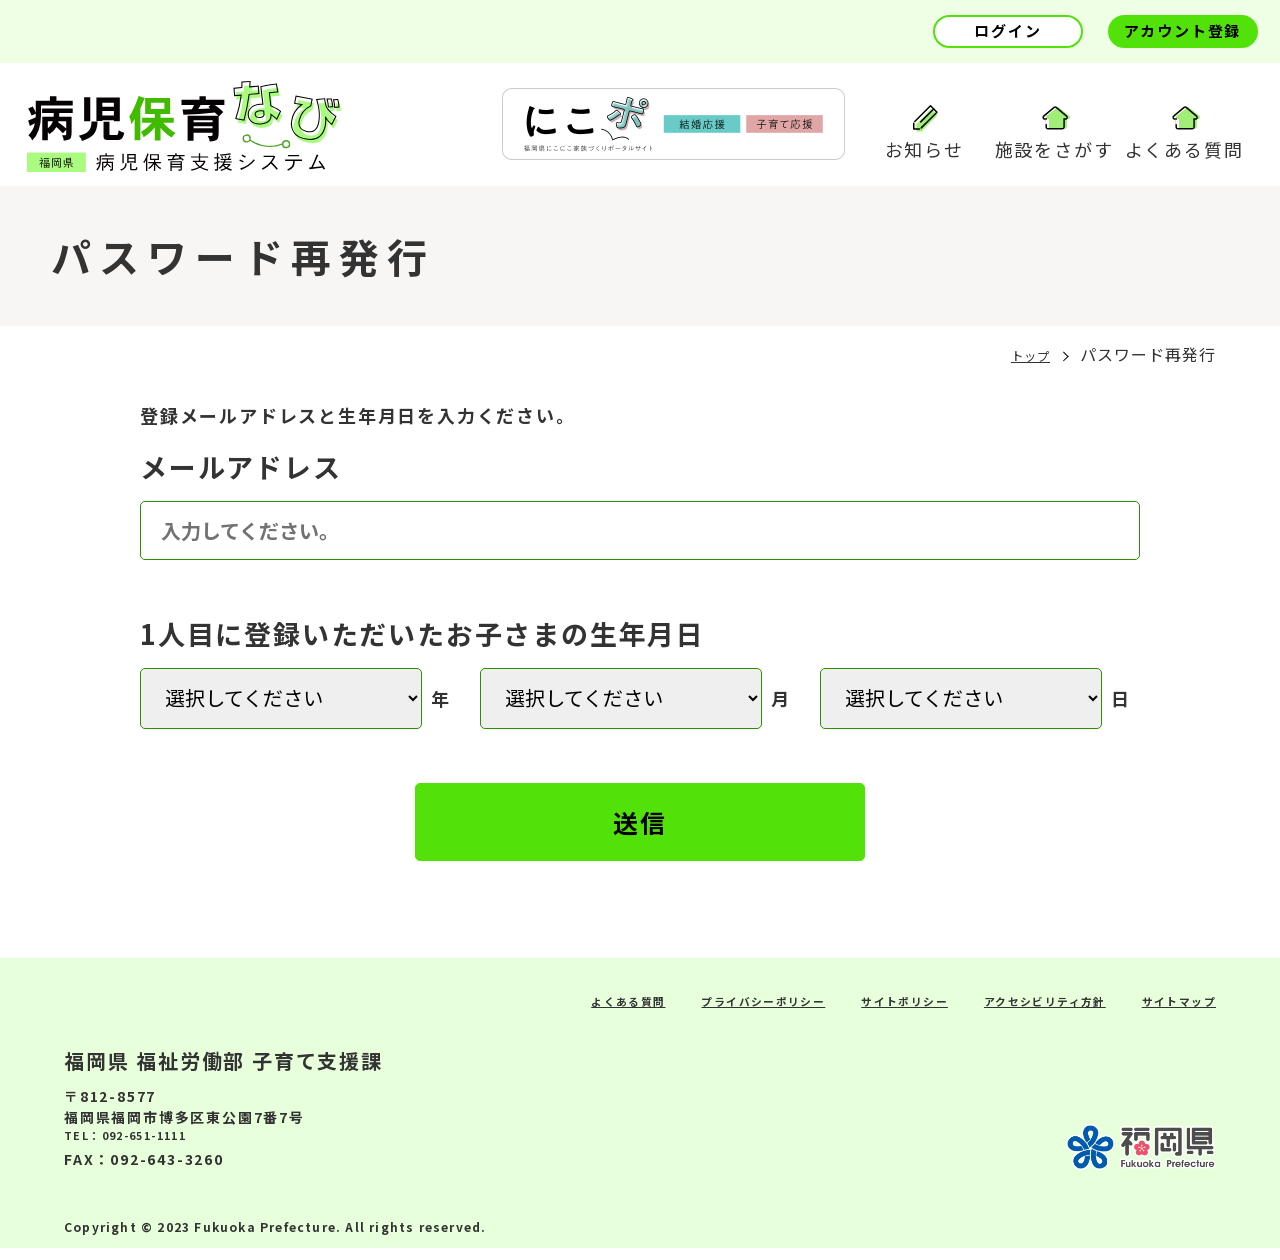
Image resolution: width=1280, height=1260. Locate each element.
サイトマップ (1168, 1011)
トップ (1021, 361)
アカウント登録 (1183, 30)
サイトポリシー (838, 1011)
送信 (640, 829)
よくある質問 (1184, 133)
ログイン (1007, 30)
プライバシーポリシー (668, 1011)
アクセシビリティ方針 (1007, 1011)
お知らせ (924, 133)
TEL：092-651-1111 (144, 1150)
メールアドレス (241, 473)
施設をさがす (1054, 133)
